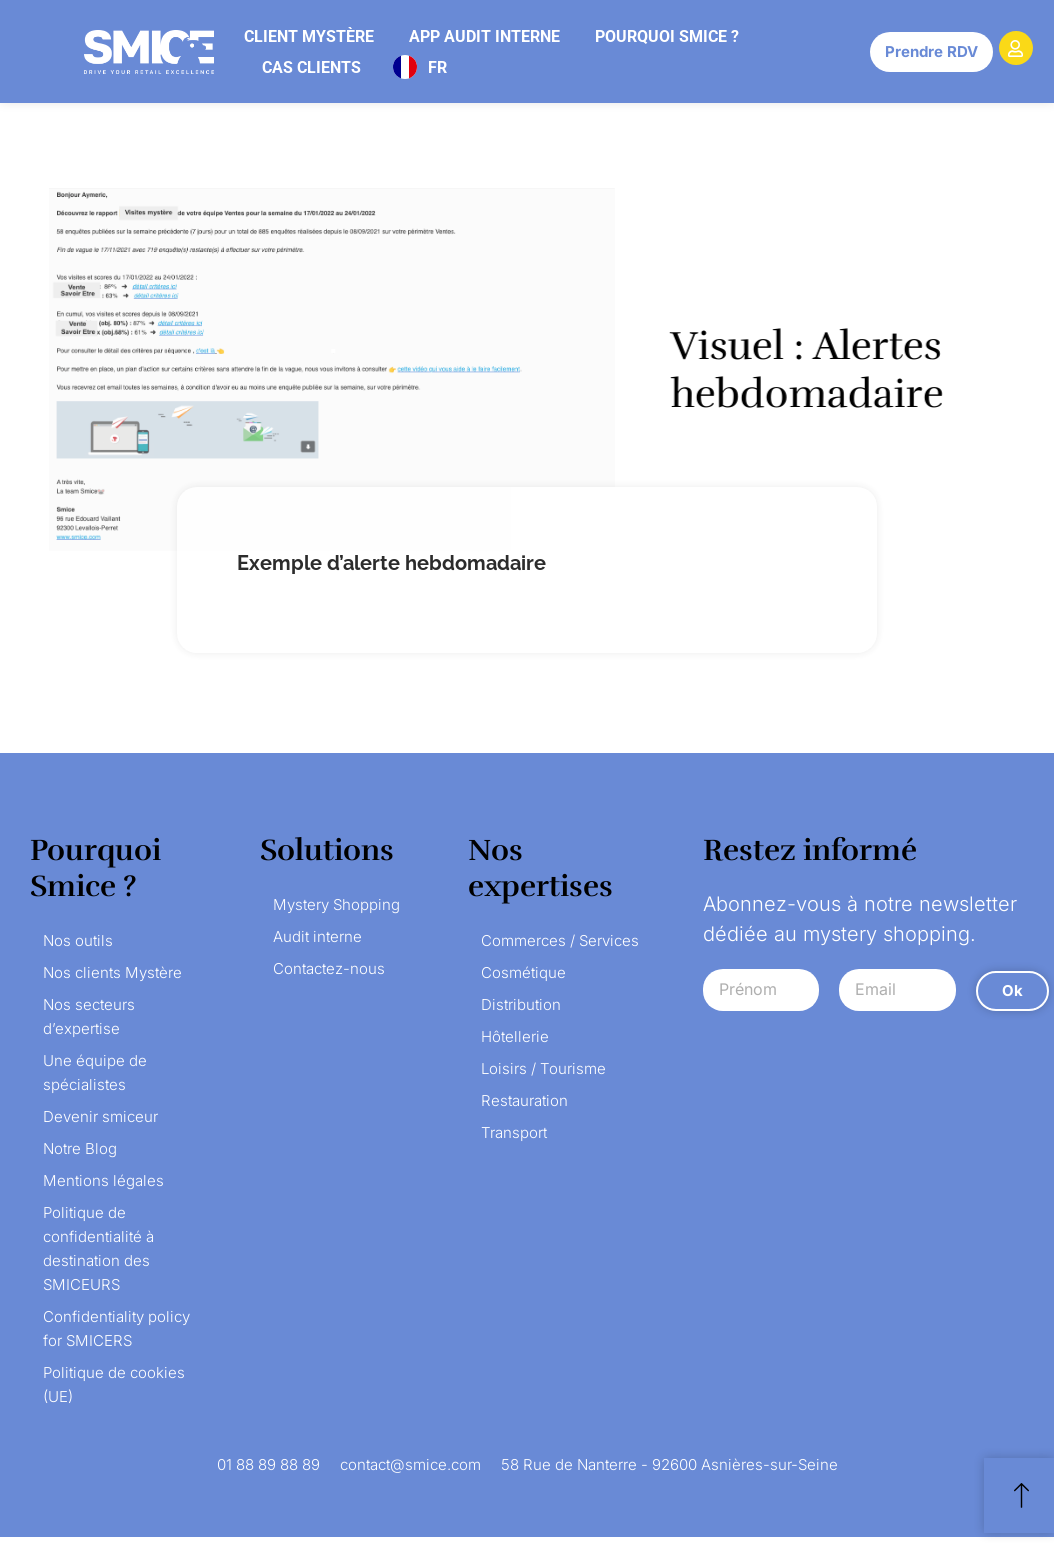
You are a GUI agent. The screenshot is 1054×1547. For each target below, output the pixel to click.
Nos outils (78, 940)
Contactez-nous (329, 968)
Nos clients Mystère (112, 972)
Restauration (524, 1100)
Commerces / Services (560, 940)
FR (437, 67)
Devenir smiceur (100, 1116)
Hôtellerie (515, 1036)
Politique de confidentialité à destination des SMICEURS (98, 1248)
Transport (514, 1132)
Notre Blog (80, 1148)
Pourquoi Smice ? (667, 36)
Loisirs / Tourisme (543, 1068)
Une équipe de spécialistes (95, 1072)
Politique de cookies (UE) (114, 1384)
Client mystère (309, 36)
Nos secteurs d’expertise (89, 1016)
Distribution (521, 1004)
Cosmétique (523, 972)
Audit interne (317, 936)
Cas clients (311, 67)
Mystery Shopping (336, 904)
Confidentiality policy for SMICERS (116, 1328)
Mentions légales (103, 1180)
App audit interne (484, 36)
